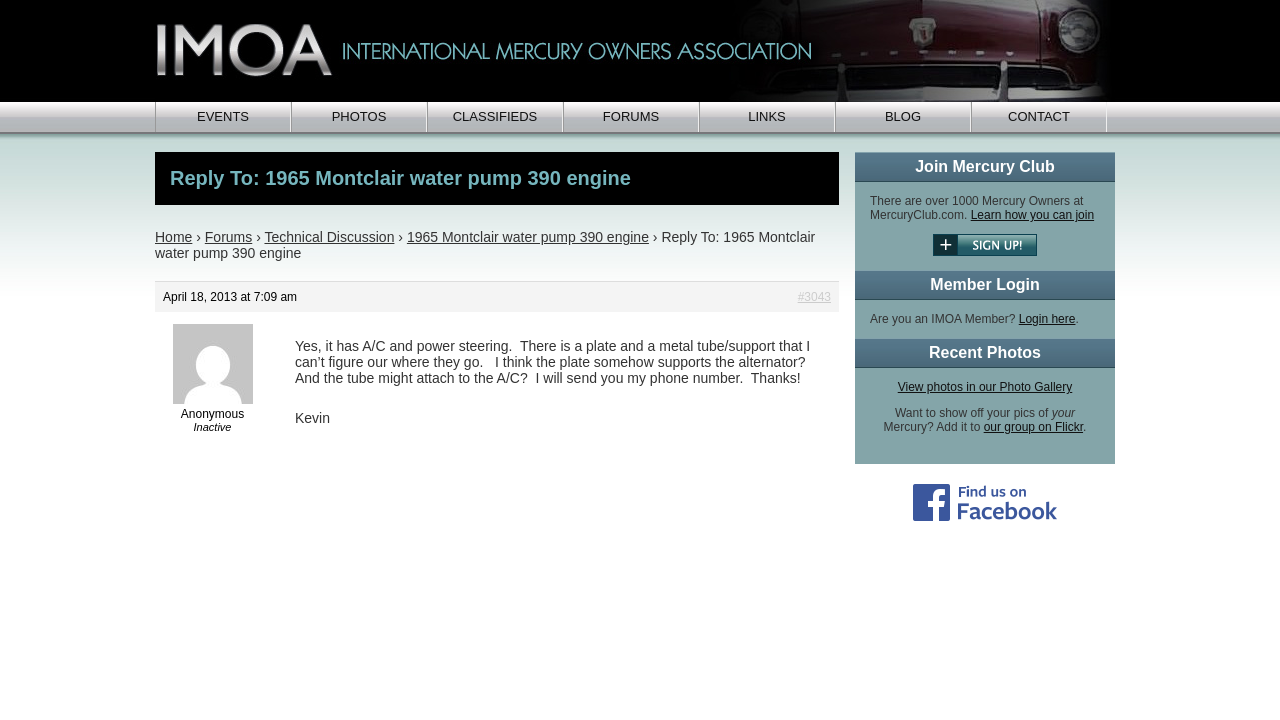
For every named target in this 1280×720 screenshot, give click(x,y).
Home (173, 237)
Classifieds (495, 116)
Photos (359, 116)
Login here (1047, 319)
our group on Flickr (1033, 427)
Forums (631, 116)
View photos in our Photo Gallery (985, 387)
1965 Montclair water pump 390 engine (528, 237)
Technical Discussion (329, 237)
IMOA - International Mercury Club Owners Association (635, 51)
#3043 (814, 297)
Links (767, 116)
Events (223, 116)
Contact (1039, 116)
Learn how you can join (1032, 215)
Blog (903, 116)
